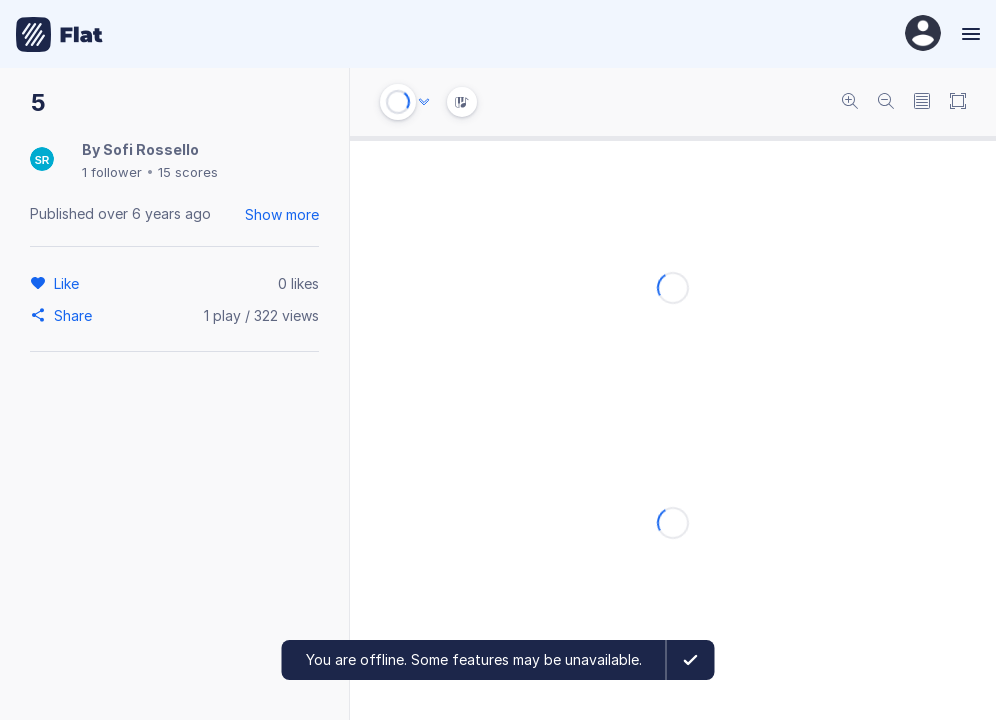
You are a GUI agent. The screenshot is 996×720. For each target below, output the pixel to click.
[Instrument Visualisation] (462, 102)
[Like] (69, 283)
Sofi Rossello (151, 149)
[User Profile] (923, 34)
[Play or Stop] (398, 102)
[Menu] (968, 34)
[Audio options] (424, 102)
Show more (282, 214)
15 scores (188, 172)
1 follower (112, 172)
